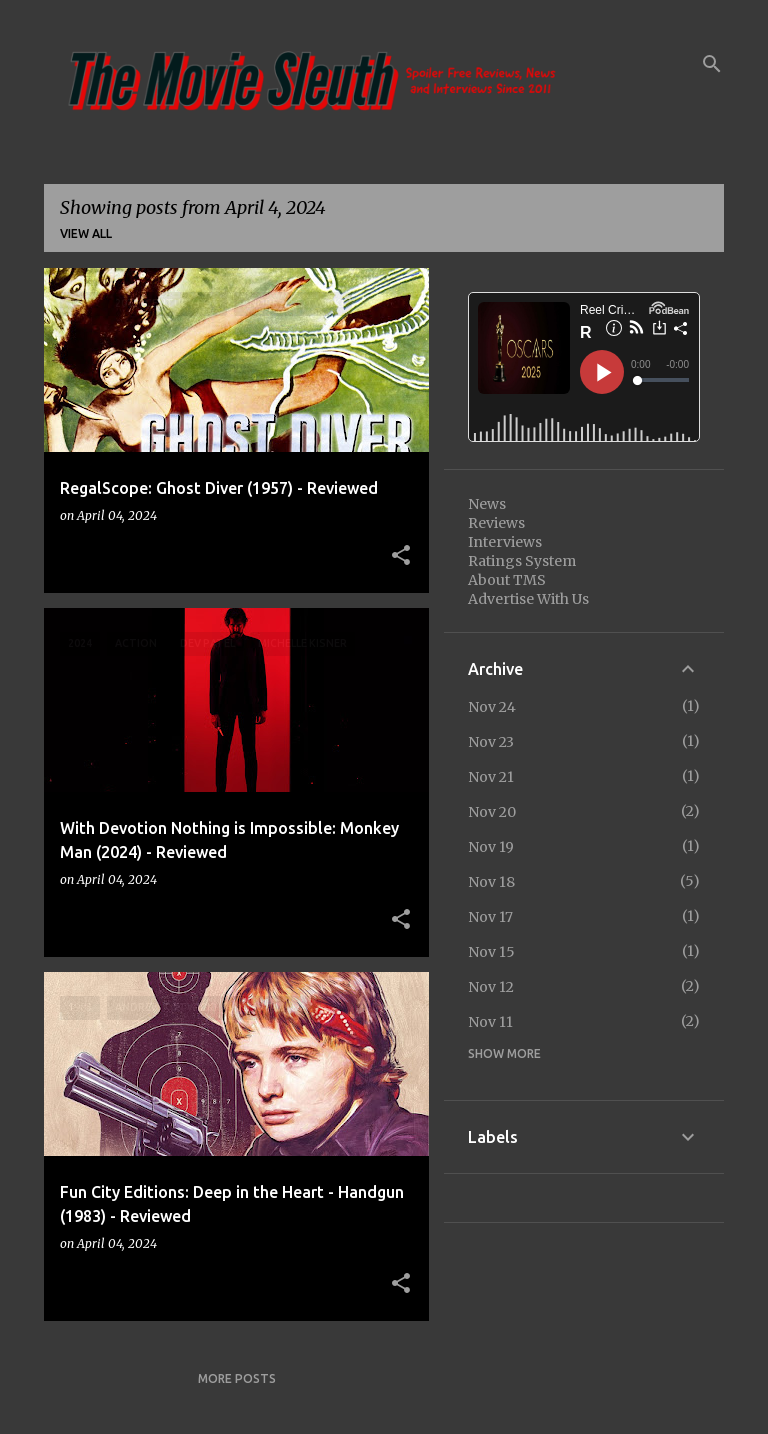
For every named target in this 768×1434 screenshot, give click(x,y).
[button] (401, 556)
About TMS (507, 580)
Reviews (496, 523)
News (487, 504)
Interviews (505, 542)
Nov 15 (491, 952)
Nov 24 (492, 707)
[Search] (712, 64)
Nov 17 (490, 917)
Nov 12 (491, 987)
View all (86, 233)
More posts (237, 1378)
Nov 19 (491, 847)
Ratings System (522, 561)
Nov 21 (491, 777)
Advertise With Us (528, 599)
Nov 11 (490, 1022)
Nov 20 (492, 812)
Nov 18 (491, 882)
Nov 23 (491, 742)
